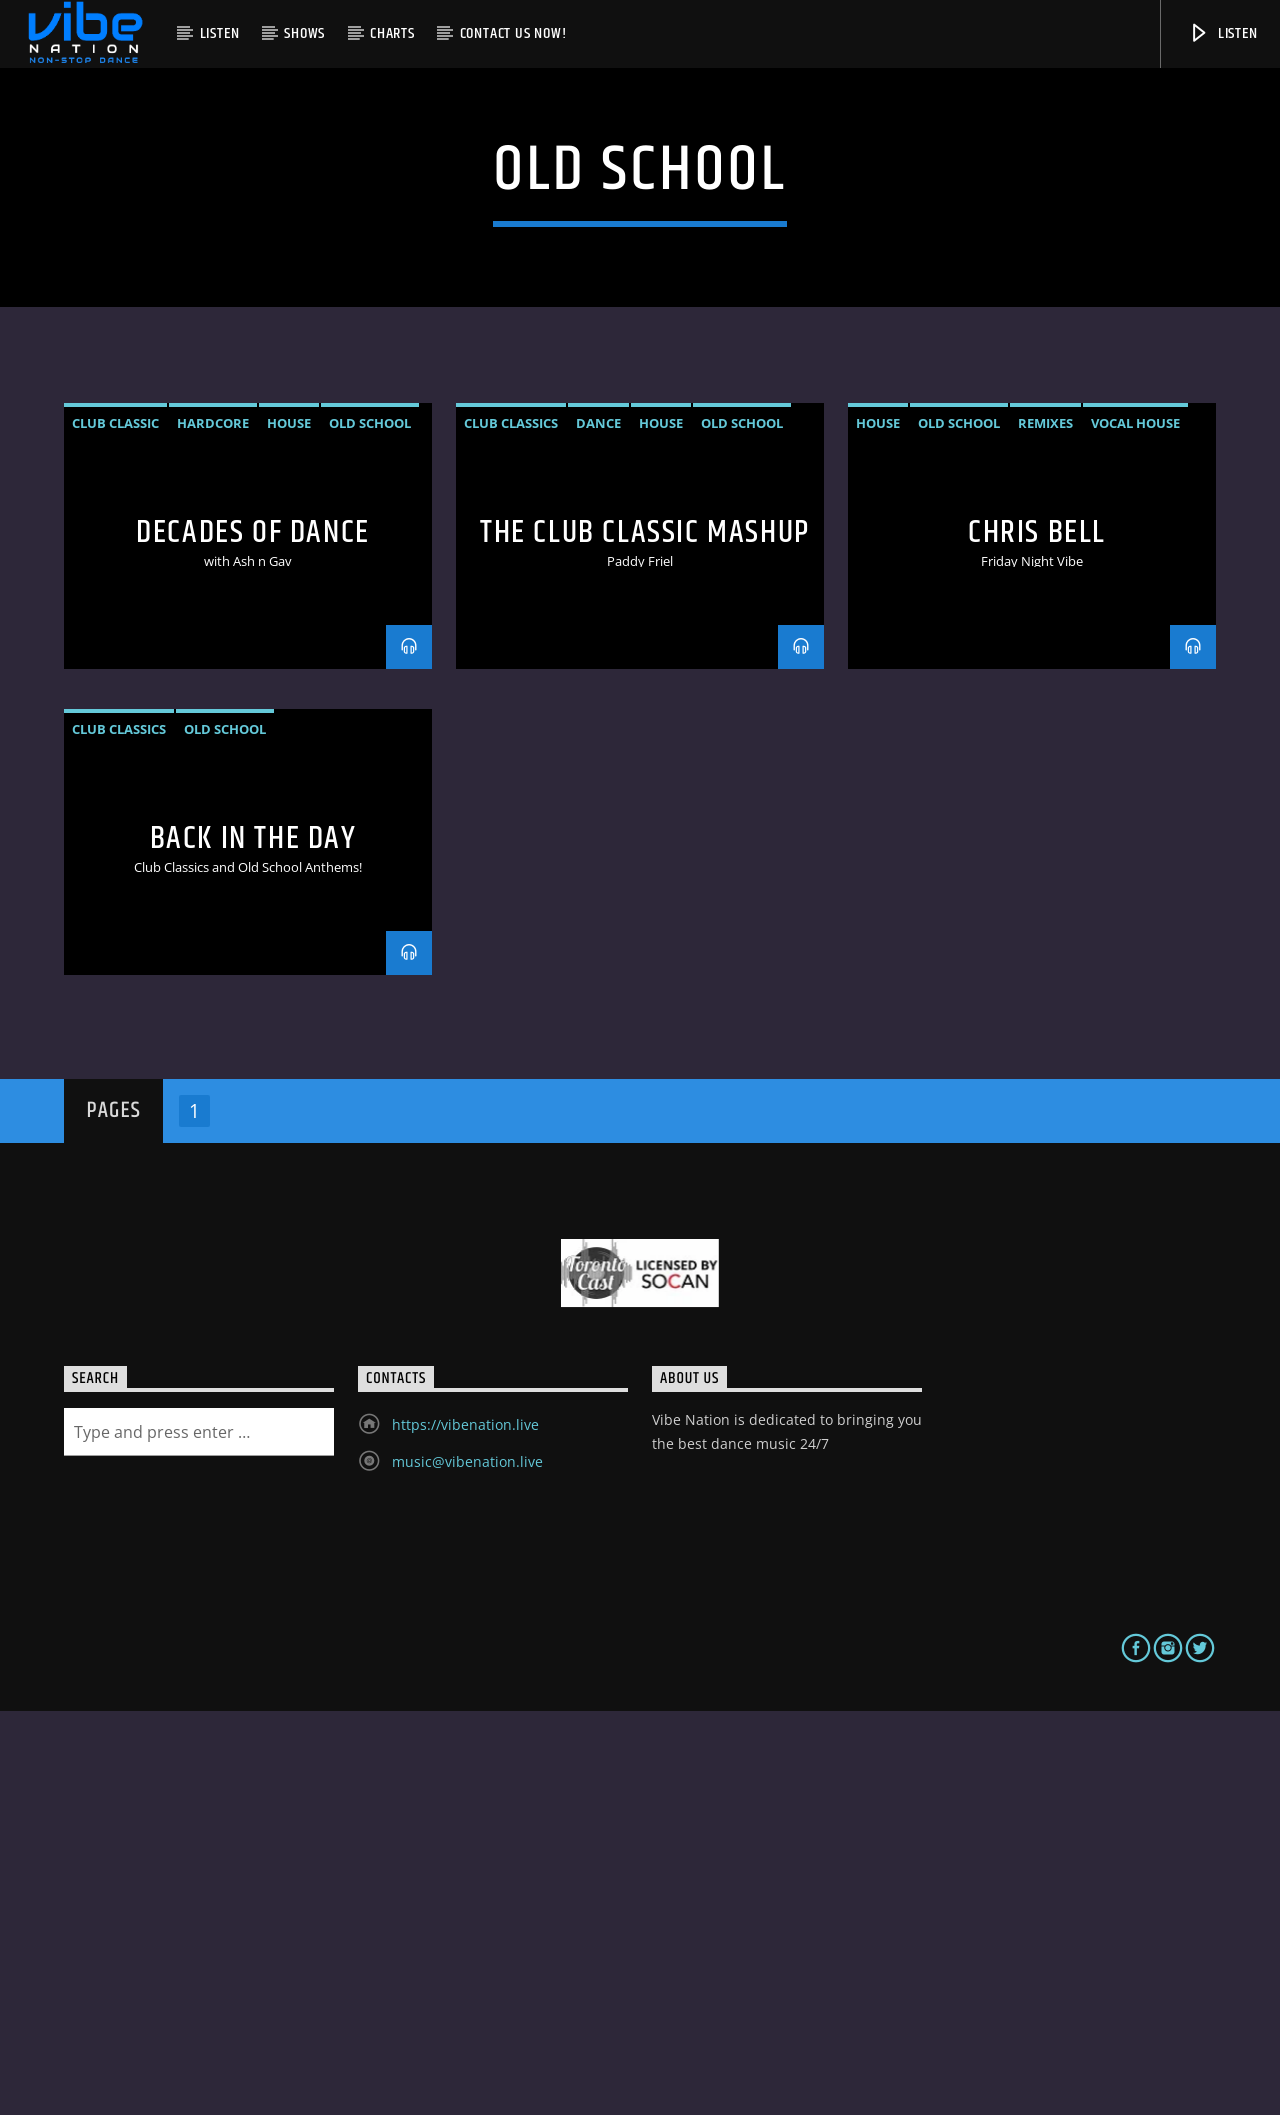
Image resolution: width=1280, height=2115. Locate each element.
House (289, 827)
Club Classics (511, 827)
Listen (220, 33)
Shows (304, 33)
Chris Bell (1037, 936)
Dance (598, 827)
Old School (370, 827)
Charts (392, 33)
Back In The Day (253, 1242)
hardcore (213, 827)
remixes (1045, 827)
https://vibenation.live (465, 1828)
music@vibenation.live (467, 1865)
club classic (115, 827)
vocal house (1135, 827)
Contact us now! (513, 33)
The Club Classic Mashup (645, 936)
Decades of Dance (253, 936)
